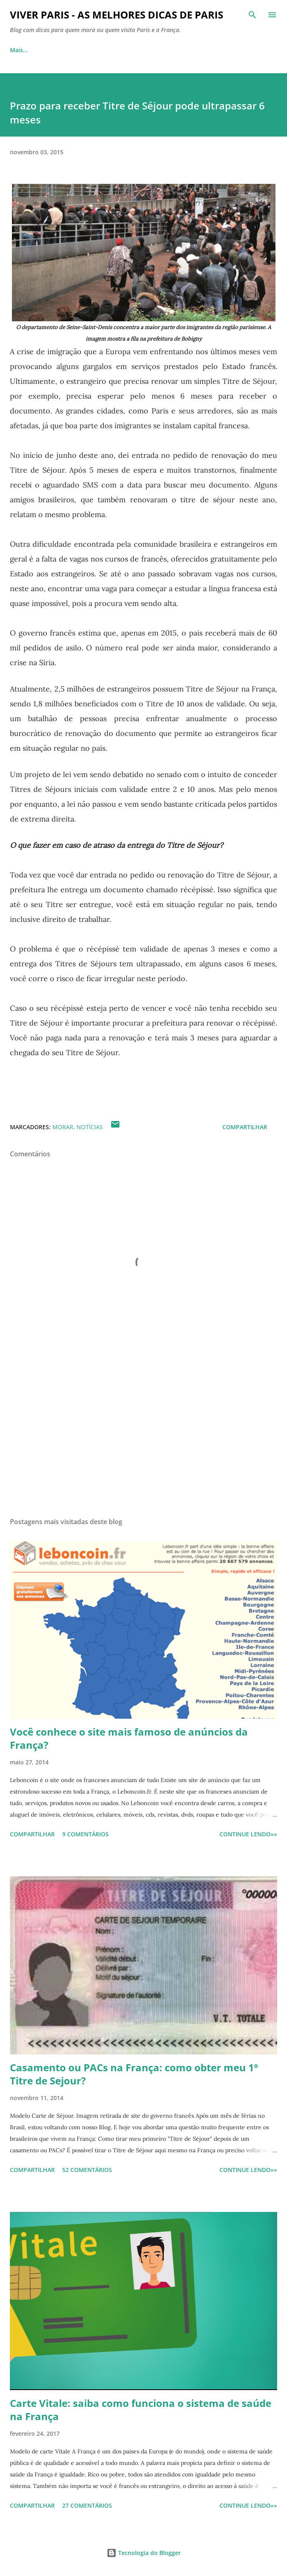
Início (17, 50)
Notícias (90, 1127)
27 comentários (87, 2505)
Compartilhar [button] (244, 1127)
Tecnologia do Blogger (144, 2553)
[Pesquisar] (252, 15)
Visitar (113, 50)
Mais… (231, 50)
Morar (152, 50)
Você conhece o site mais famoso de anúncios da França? (129, 1738)
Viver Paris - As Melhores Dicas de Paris (116, 14)
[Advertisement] (143, 1433)
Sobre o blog (64, 50)
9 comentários (85, 1834)
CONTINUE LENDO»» (248, 1834)
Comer (191, 50)
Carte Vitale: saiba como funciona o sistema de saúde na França (140, 2409)
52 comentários (87, 2170)
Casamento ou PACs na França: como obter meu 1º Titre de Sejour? (134, 2074)
